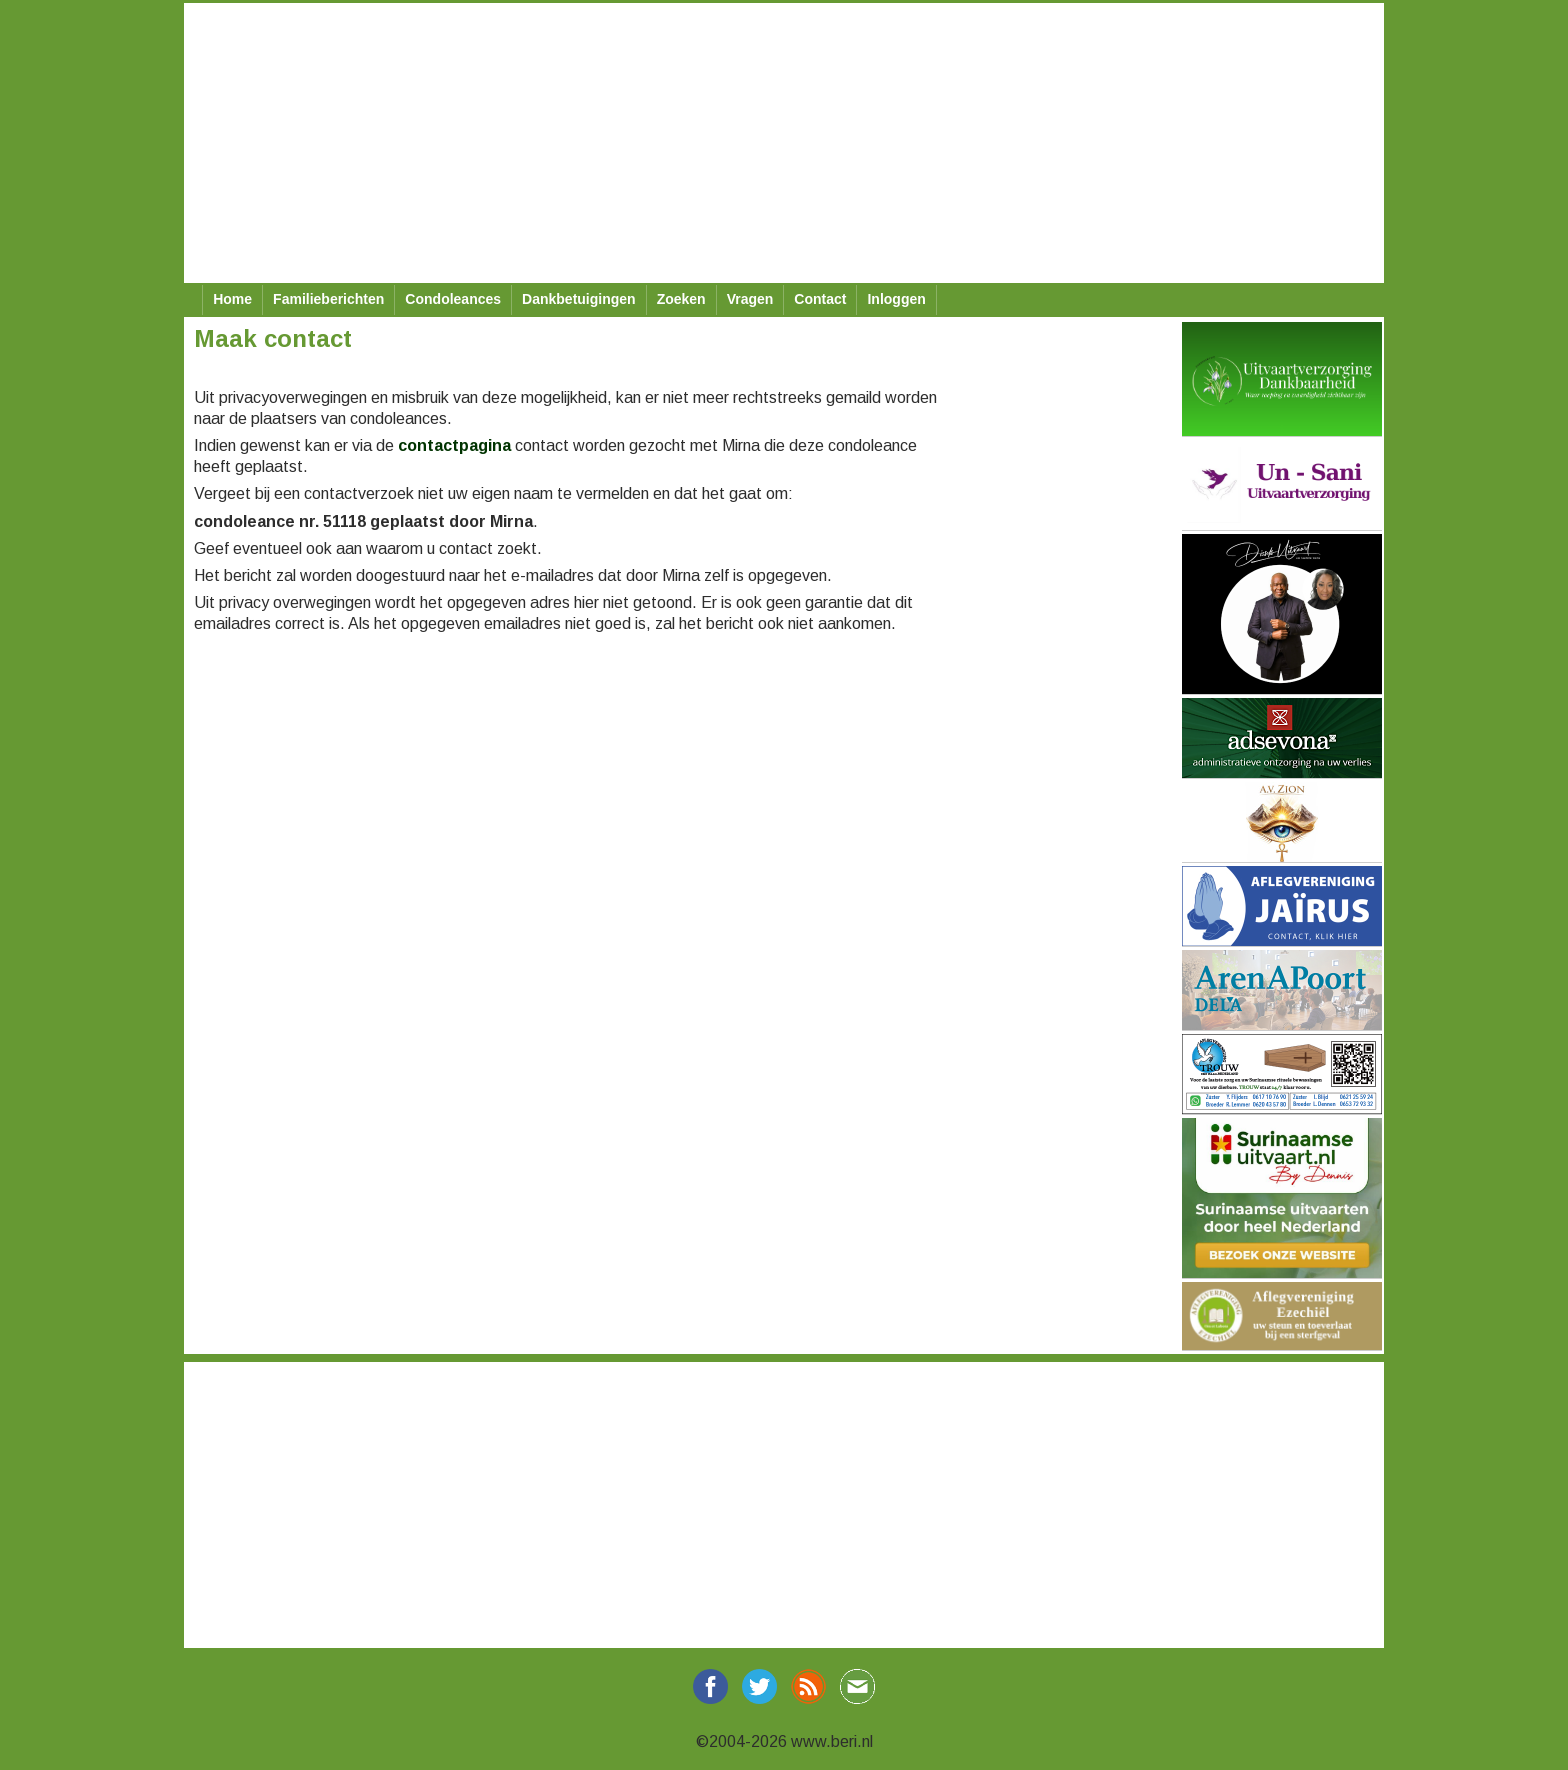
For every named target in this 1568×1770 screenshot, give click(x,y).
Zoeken (681, 299)
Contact (820, 299)
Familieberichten (328, 299)
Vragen (750, 299)
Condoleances (453, 299)
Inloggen (896, 299)
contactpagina (454, 445)
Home (232, 299)
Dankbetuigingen (579, 299)
